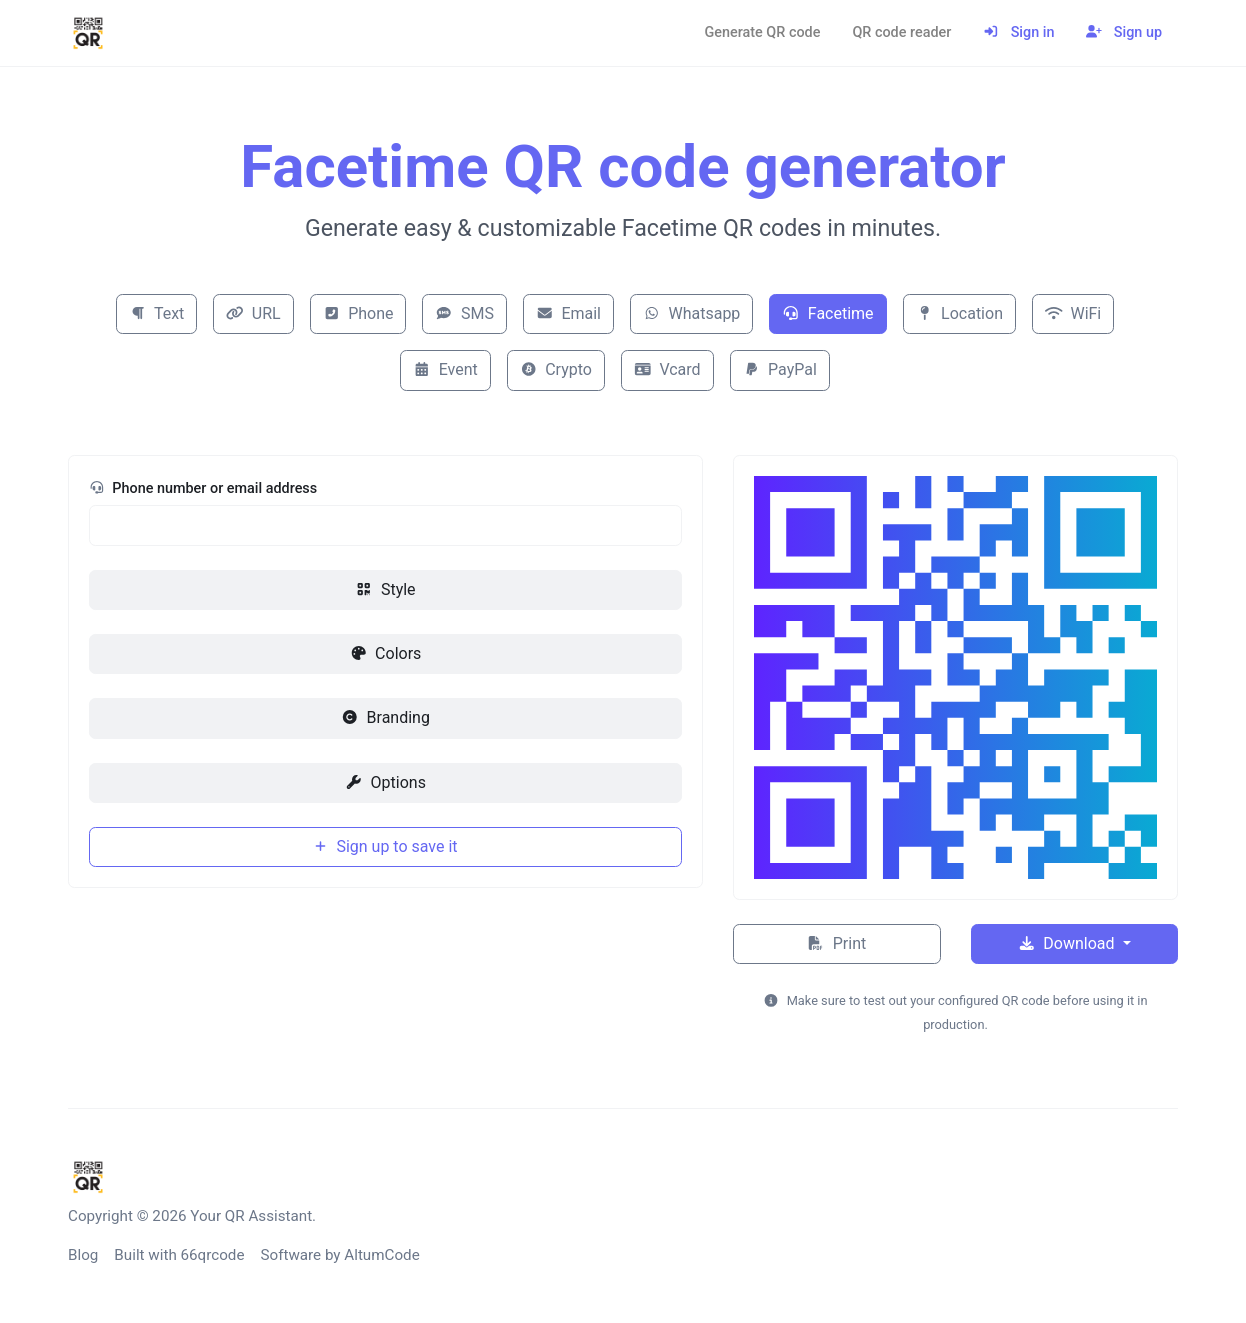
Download (1068, 943)
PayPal (780, 369)
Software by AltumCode (339, 1255)
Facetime (827, 313)
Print (836, 943)
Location (959, 313)
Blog (83, 1255)
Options (385, 782)
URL (253, 313)
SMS (464, 313)
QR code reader (901, 32)
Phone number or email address (203, 488)
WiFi (1073, 313)
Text (157, 313)
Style (385, 589)
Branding (385, 717)
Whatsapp (691, 313)
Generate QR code (762, 32)
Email (568, 313)
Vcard (667, 369)
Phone (358, 313)
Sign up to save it (385, 846)
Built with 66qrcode (179, 1255)
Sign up (1124, 32)
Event (445, 369)
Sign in (1018, 32)
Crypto (556, 369)
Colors (386, 653)
